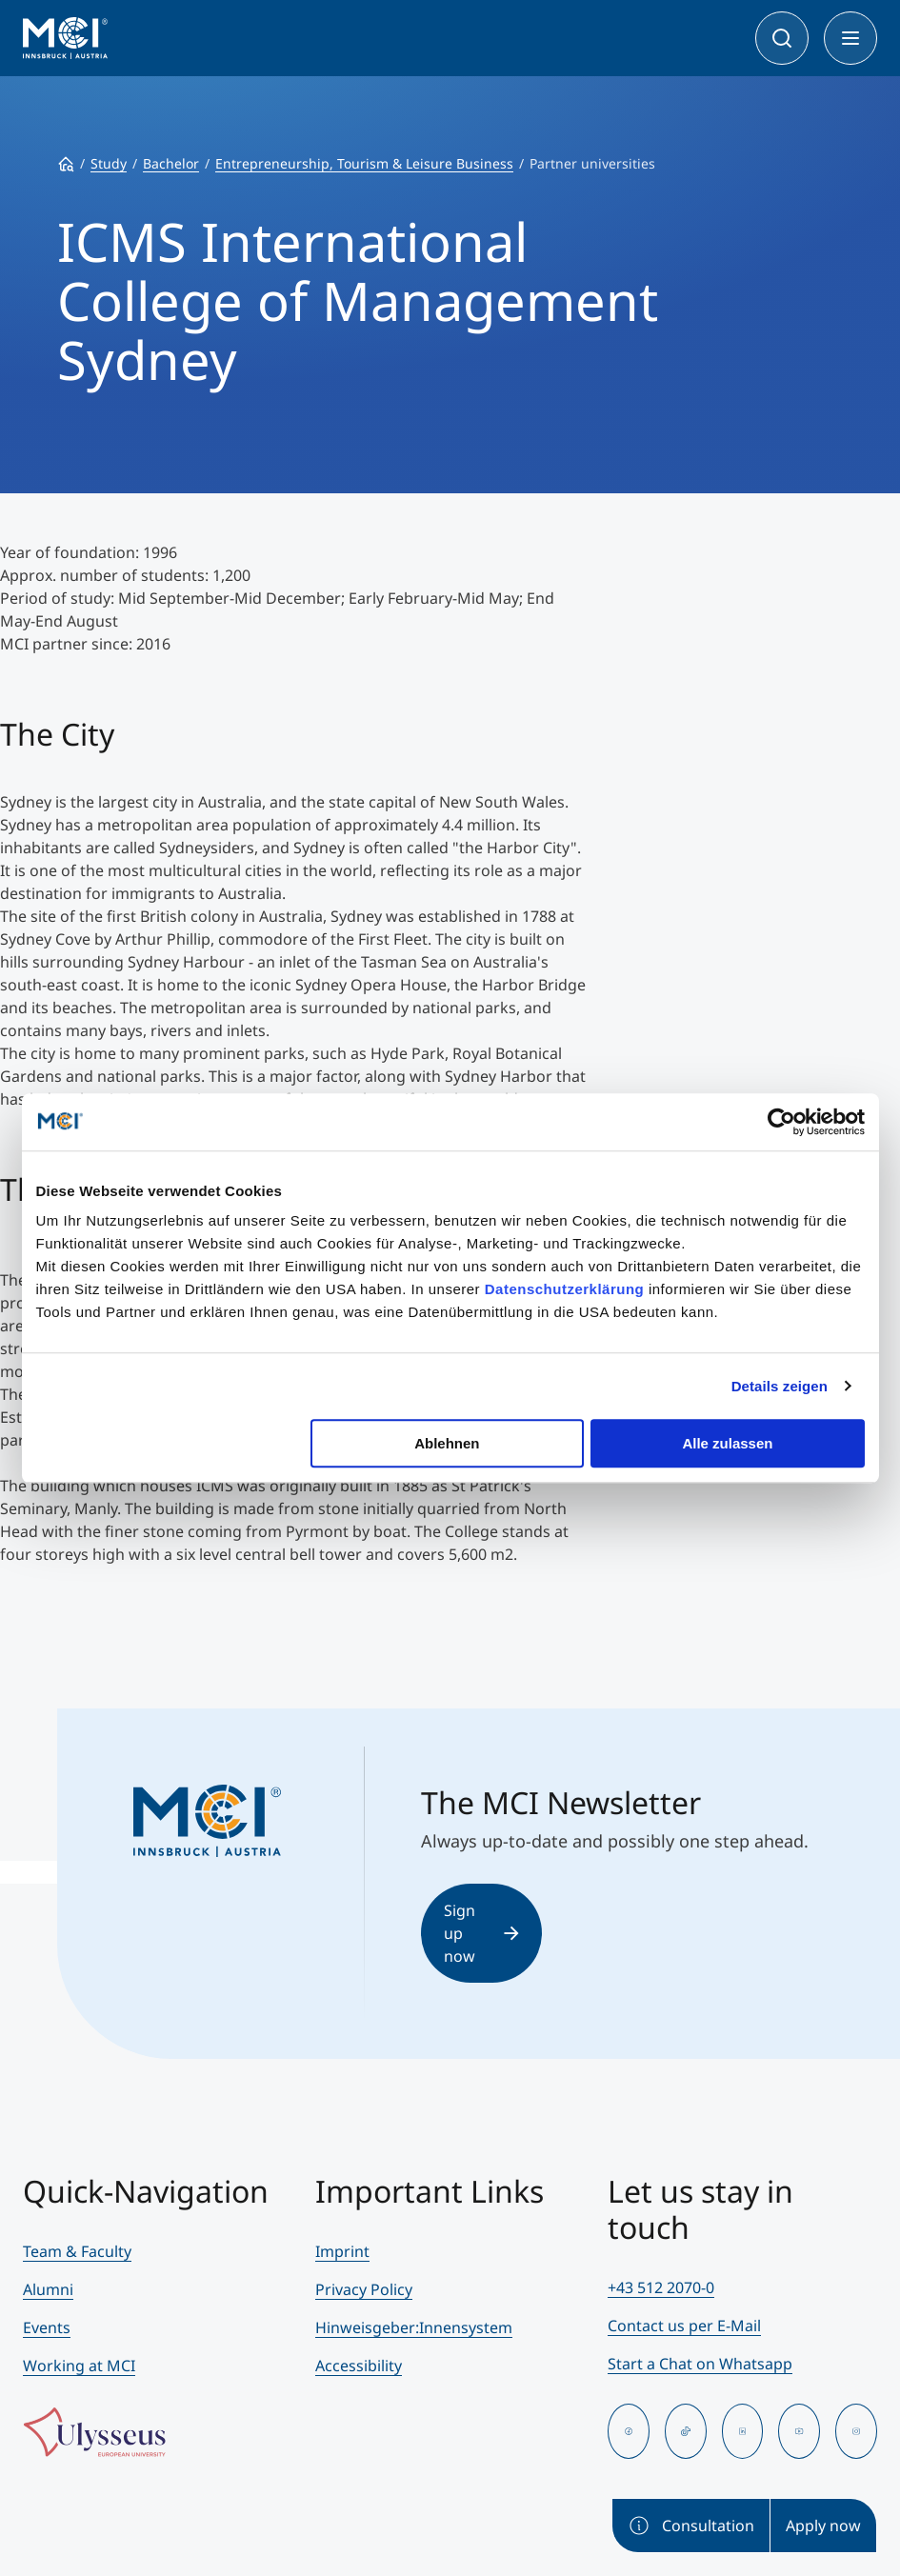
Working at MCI (79, 2365)
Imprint (342, 2251)
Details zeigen (779, 1386)
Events (46, 2327)
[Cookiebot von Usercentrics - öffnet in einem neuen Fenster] (781, 1122)
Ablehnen (446, 1443)
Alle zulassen (727, 1443)
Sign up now (481, 1933)
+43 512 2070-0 (661, 2287)
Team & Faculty (77, 2251)
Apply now (823, 2525)
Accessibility (358, 2365)
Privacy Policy (363, 2289)
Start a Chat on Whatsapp (700, 2363)
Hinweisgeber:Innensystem (413, 2327)
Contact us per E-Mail (684, 2325)
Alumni (48, 2289)
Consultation (691, 2525)
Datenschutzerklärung (565, 1289)
